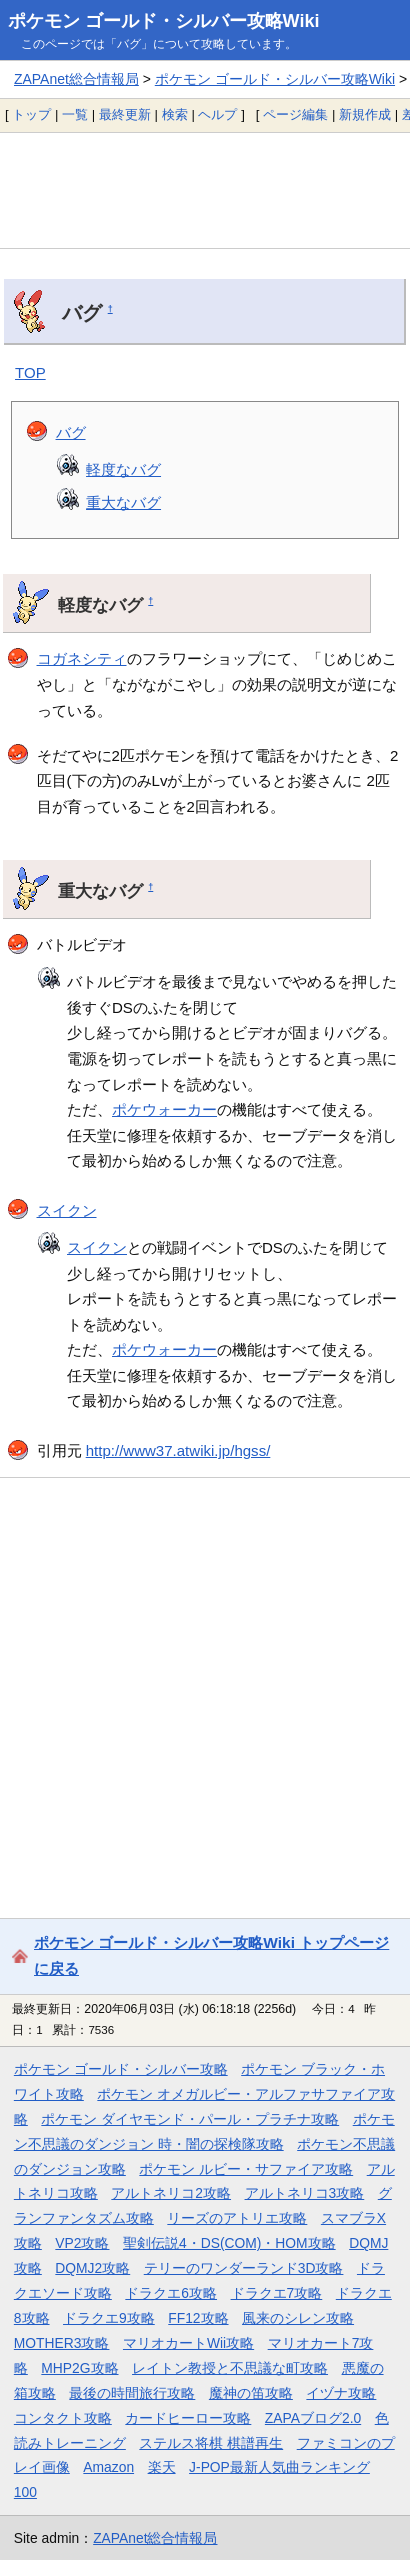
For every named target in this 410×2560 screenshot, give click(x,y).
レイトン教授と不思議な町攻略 (230, 2368)
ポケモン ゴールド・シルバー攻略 (121, 2069)
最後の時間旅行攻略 (132, 2393)
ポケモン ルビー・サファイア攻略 (246, 2169)
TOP (30, 372)
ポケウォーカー (164, 1109)
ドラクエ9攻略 (109, 2318)
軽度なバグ (123, 469)
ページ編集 (295, 114)
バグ (71, 432)
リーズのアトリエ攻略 (237, 2218)
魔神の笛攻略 (251, 2393)
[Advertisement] (205, 190)
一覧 (75, 114)
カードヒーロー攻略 (188, 2418)
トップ (31, 114)
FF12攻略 (198, 2318)
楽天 (162, 2467)
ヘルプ (217, 114)
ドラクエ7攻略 (277, 2293)
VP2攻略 (82, 2243)
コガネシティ (82, 658)
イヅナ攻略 (341, 2393)
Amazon (108, 2467)
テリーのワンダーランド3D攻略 (244, 2268)
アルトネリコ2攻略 (171, 2193)
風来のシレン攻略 (298, 2318)
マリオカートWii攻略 (188, 2343)
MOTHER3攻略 (62, 2343)
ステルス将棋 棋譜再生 (211, 2443)
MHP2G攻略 (79, 2368)
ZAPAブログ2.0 (313, 2418)
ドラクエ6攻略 (171, 2293)
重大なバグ (123, 502)
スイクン (67, 1210)
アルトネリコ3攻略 (305, 2193)
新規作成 (365, 114)
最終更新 (125, 114)
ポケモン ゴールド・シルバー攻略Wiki (164, 21)
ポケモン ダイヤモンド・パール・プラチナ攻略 (190, 2119)
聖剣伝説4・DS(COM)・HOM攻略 (229, 2243)
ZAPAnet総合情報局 (76, 79)
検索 (175, 114)
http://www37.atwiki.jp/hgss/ (178, 1450)
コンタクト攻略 (63, 2418)
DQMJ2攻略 (92, 2268)
